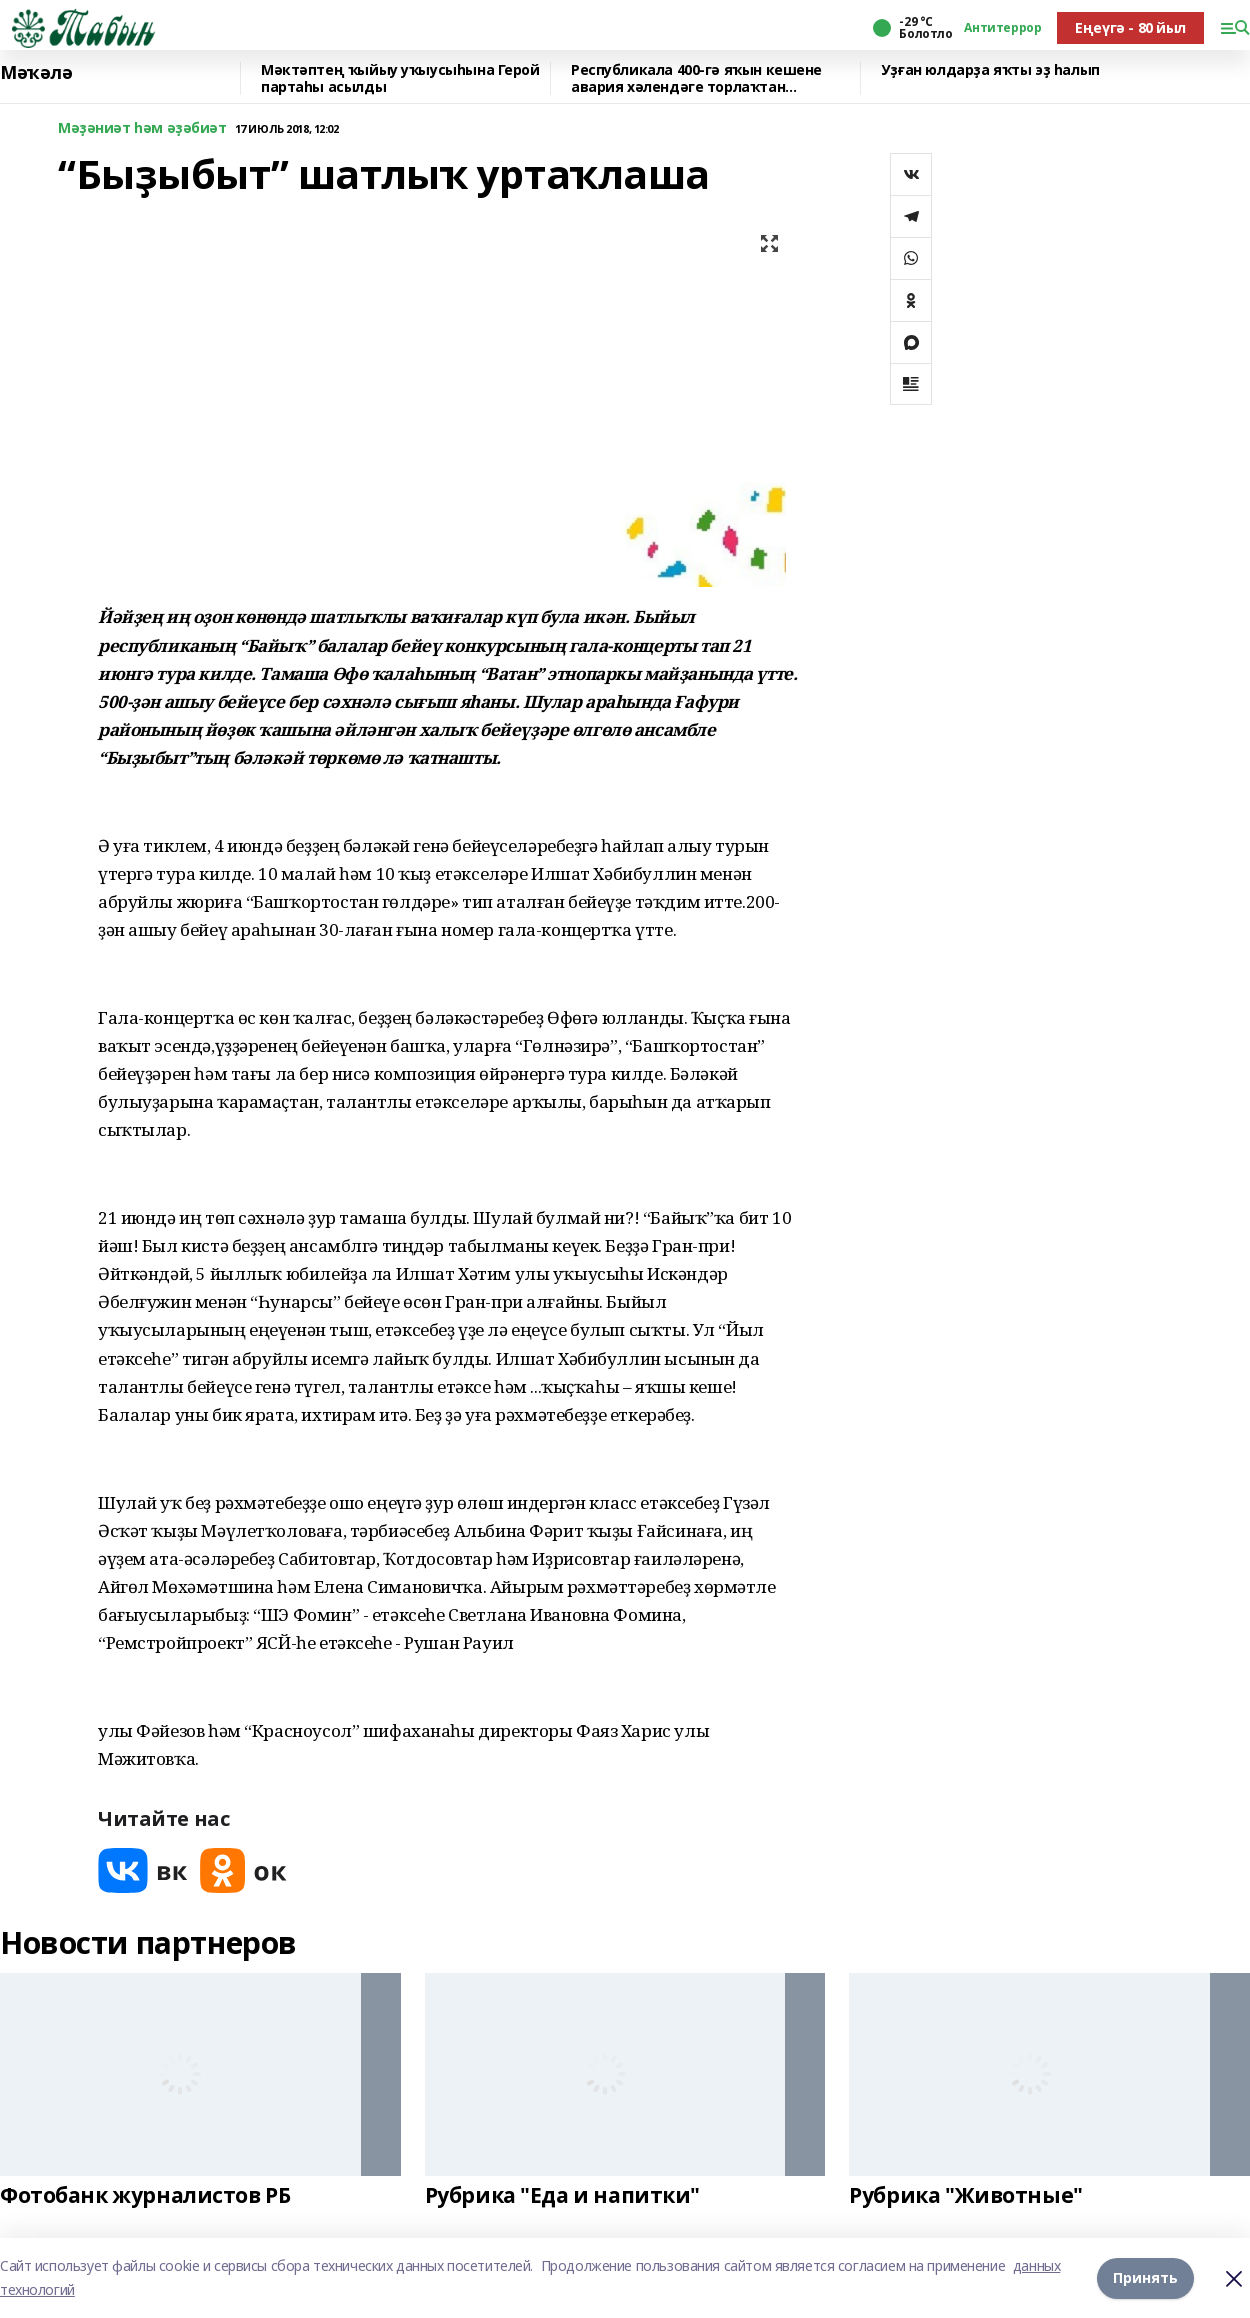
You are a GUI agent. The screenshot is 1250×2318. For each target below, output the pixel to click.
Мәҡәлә (36, 73)
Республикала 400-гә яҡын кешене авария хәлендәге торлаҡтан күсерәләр (696, 78)
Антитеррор (1002, 28)
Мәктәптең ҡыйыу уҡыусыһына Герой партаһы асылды (400, 78)
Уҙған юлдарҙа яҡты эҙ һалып (990, 70)
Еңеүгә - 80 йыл (1130, 27)
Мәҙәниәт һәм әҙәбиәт (142, 128)
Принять (1145, 2277)
